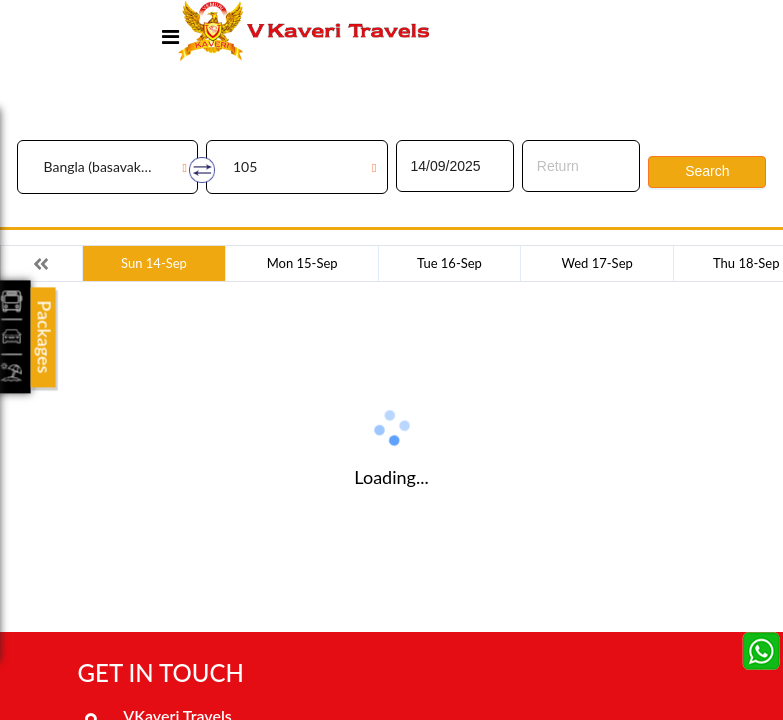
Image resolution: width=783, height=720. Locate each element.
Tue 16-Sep (449, 263)
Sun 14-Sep (154, 263)
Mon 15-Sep (302, 263)
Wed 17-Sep (597, 263)
